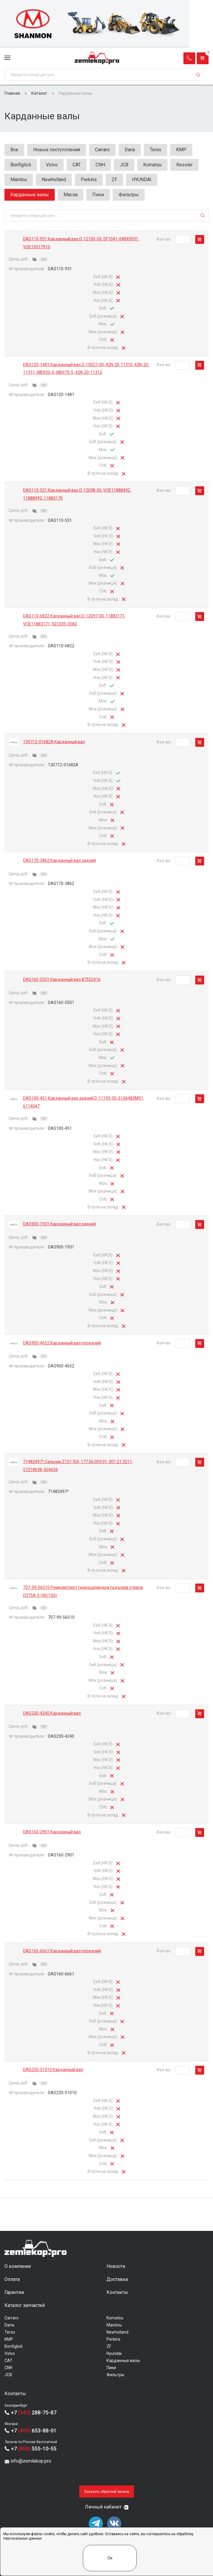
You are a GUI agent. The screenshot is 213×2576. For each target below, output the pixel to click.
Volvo (52, 165)
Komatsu (152, 165)
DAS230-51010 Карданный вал (53, 2069)
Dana (130, 149)
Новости (115, 2266)
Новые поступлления (56, 149)
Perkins (89, 179)
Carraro (102, 149)
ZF (114, 179)
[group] (106, 23)
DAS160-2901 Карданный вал (52, 1832)
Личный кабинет (103, 2507)
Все (14, 149)
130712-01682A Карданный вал (54, 741)
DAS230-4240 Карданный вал (52, 1713)
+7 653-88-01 (34, 2430)
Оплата (12, 2279)
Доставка (117, 2279)
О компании (17, 2266)
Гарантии (14, 2292)
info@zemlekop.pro (31, 2461)
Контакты (117, 2292)
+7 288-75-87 (34, 2412)
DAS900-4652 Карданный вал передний (62, 1343)
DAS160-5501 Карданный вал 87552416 (62, 979)
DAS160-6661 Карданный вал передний (62, 1951)
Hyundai (114, 2353)
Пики (98, 194)
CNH (100, 165)
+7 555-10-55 (34, 2448)
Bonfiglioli (20, 165)
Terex (155, 149)
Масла (71, 194)
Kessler (184, 165)
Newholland (54, 179)
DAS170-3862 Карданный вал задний (59, 860)
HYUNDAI (141, 179)
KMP (181, 149)
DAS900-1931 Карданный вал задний (59, 1224)
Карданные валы (123, 2360)
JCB (124, 165)
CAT (76, 165)
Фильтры (129, 194)
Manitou (18, 179)
